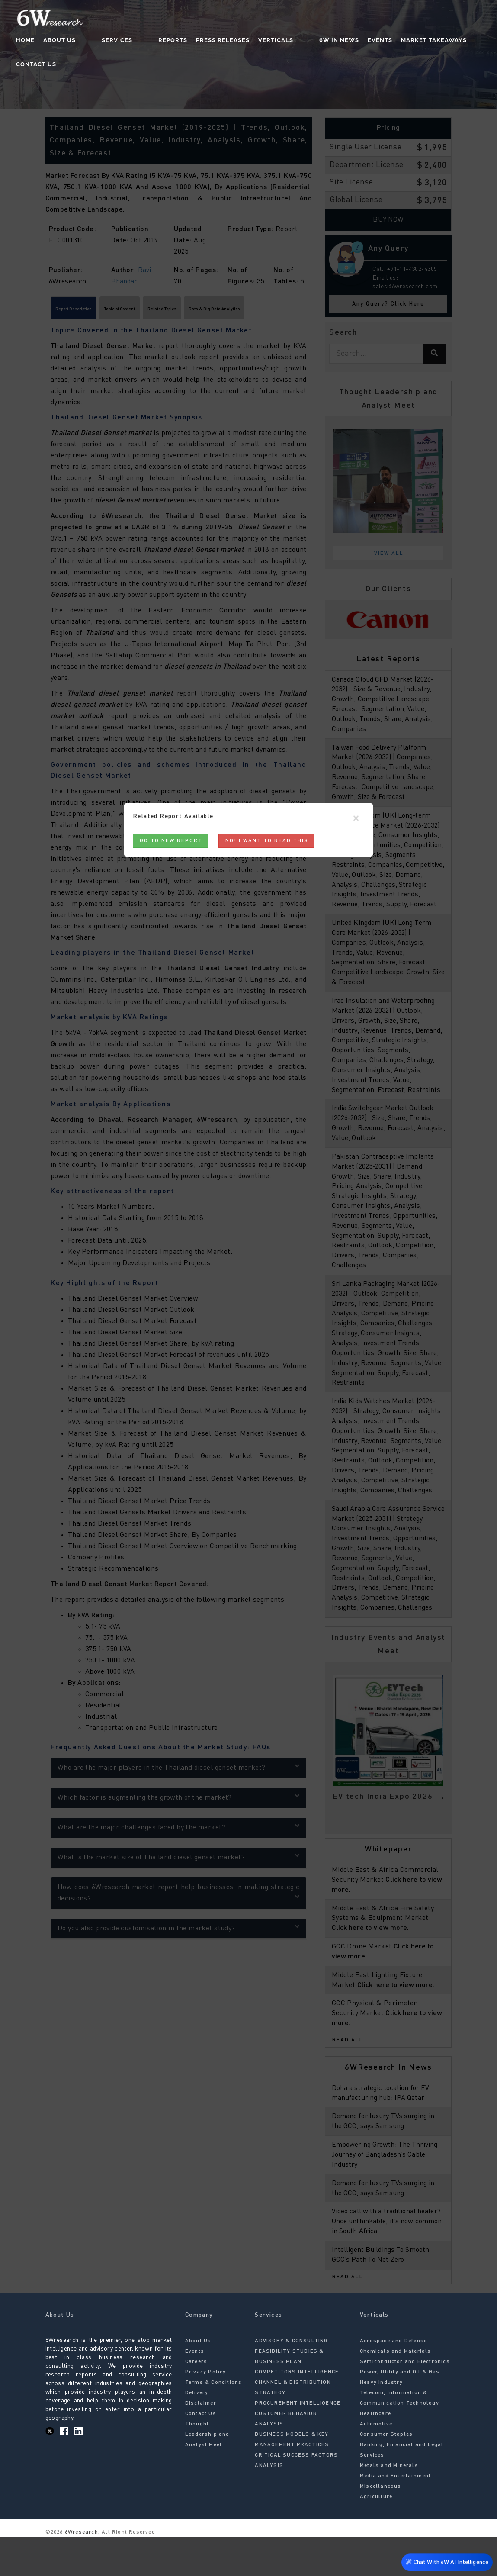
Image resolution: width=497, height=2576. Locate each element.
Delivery (196, 2432)
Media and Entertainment (395, 2515)
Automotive (376, 2463)
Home (41, 41)
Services (115, 41)
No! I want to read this (266, 841)
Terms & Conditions (213, 2422)
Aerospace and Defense (393, 2380)
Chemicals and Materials (395, 2390)
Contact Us (459, 41)
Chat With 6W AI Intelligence (445, 2560)
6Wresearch (80, 2571)
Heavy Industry (381, 2422)
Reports (154, 41)
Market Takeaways (398, 41)
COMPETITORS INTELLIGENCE (297, 2411)
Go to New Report (171, 841)
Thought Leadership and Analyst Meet (207, 2474)
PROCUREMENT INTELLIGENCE (297, 2442)
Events (344, 41)
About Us (75, 41)
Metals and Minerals (389, 2505)
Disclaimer (200, 2442)
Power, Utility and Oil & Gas (400, 2411)
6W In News (303, 41)
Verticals (257, 41)
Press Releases (204, 41)
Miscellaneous (380, 2525)
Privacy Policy (205, 2411)
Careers (196, 2401)
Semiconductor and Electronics (405, 2401)
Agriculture (376, 2536)
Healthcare (375, 2453)
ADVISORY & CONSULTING (291, 2380)
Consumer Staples (386, 2473)
